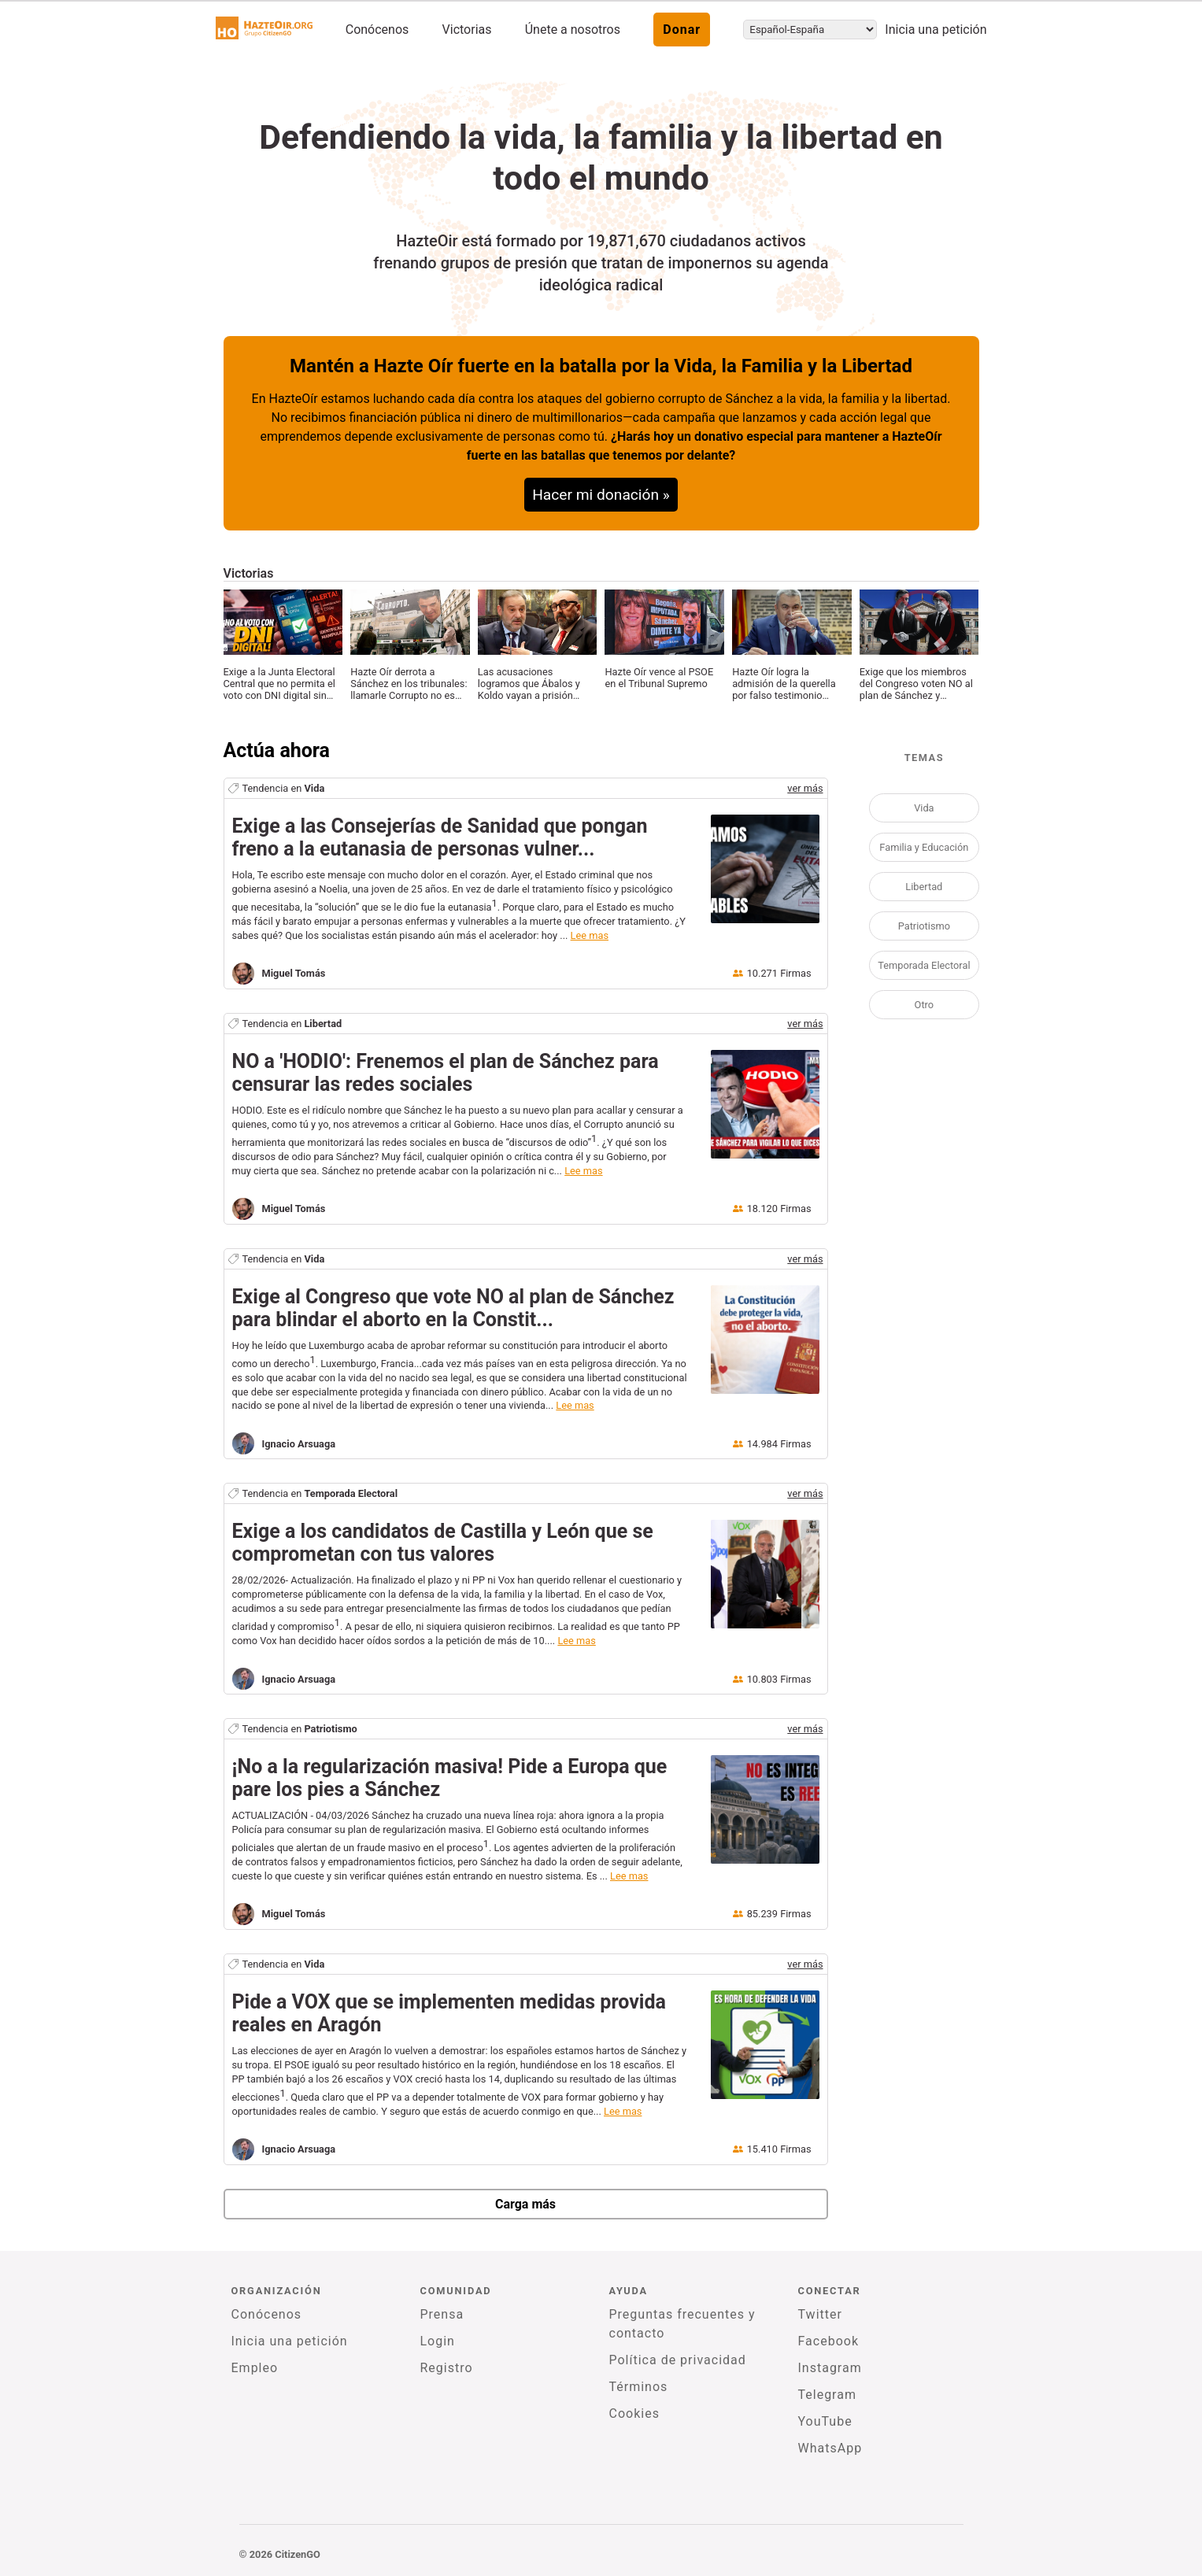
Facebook (828, 2341)
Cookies (634, 2413)
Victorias (467, 29)
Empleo (255, 2367)
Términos (638, 2386)
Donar (682, 29)
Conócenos (377, 29)
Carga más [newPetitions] (525, 2204)
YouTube (825, 2421)
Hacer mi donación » (601, 495)
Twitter (820, 2314)
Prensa (442, 2314)
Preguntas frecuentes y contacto (682, 2324)
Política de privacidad (677, 2359)
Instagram (830, 2367)
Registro (446, 2367)
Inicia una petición (935, 29)
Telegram (827, 2394)
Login (437, 2341)
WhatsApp (830, 2448)
